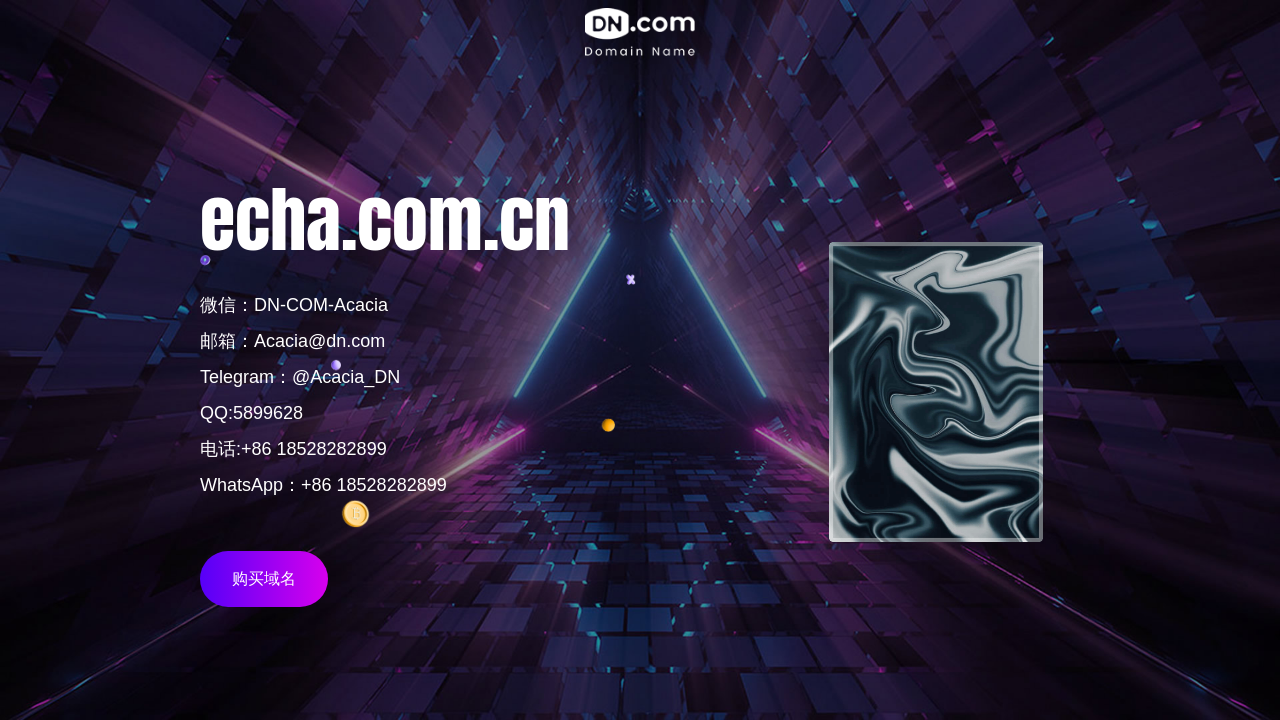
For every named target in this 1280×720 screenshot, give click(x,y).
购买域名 (264, 578)
